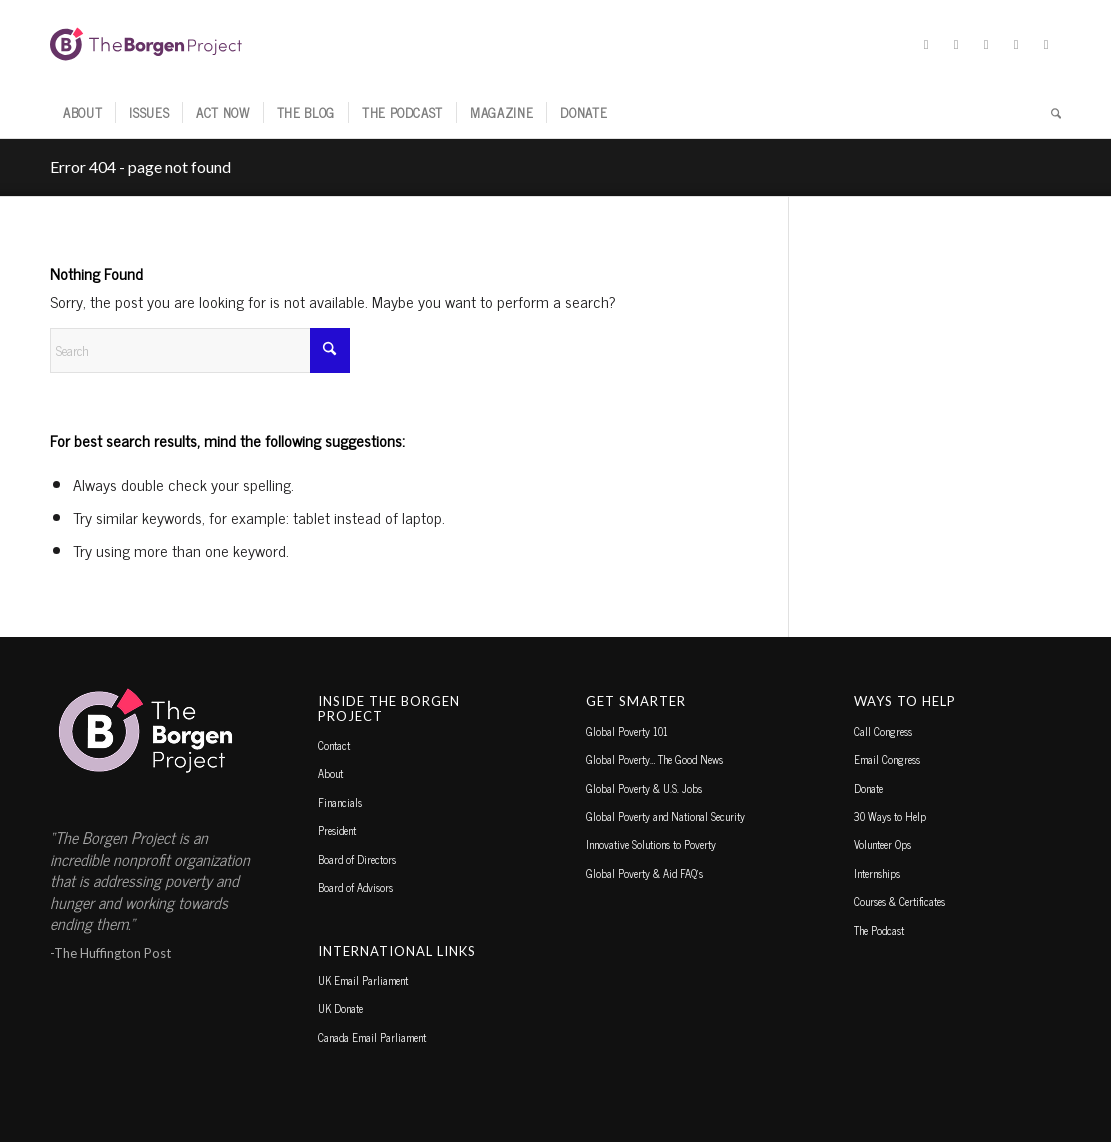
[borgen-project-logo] (146, 44)
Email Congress (887, 759)
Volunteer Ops (882, 844)
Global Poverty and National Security (665, 816)
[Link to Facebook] (956, 44)
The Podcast (879, 930)
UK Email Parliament (363, 980)
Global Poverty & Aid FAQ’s (644, 873)
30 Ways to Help (890, 816)
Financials (340, 802)
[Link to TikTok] (1016, 44)
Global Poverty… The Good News (654, 759)
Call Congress (883, 731)
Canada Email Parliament (372, 1037)
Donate (868, 788)
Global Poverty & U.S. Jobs (644, 788)
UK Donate (340, 1008)
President (337, 830)
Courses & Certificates (899, 901)
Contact (334, 745)
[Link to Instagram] (986, 44)
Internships (877, 873)
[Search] (1049, 113)
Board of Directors (357, 859)
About (330, 773)
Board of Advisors (355, 887)
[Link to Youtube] (1046, 44)
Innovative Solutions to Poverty (651, 844)
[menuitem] (82, 113)
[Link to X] (926, 44)
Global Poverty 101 (627, 731)
